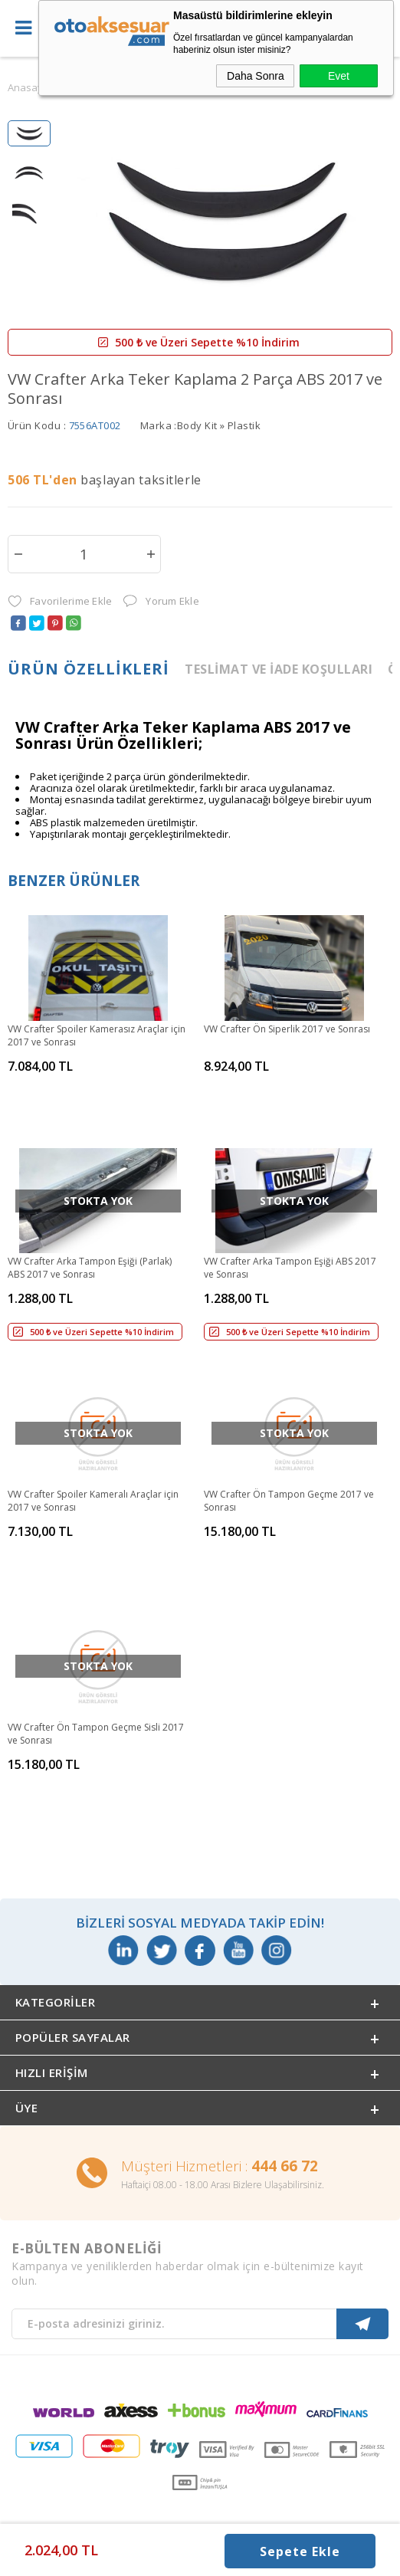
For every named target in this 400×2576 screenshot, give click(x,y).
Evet (338, 76)
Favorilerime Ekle (60, 601)
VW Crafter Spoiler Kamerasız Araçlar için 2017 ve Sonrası (96, 1035)
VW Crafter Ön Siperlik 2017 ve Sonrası (287, 1028)
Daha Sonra (255, 76)
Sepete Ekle (300, 2551)
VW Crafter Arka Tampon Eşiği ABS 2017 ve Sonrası (290, 1268)
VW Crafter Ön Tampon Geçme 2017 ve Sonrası (289, 1501)
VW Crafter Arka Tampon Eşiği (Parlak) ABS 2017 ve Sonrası (90, 1268)
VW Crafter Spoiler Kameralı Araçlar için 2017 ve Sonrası (93, 1501)
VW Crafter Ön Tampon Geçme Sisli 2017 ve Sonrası (96, 1734)
